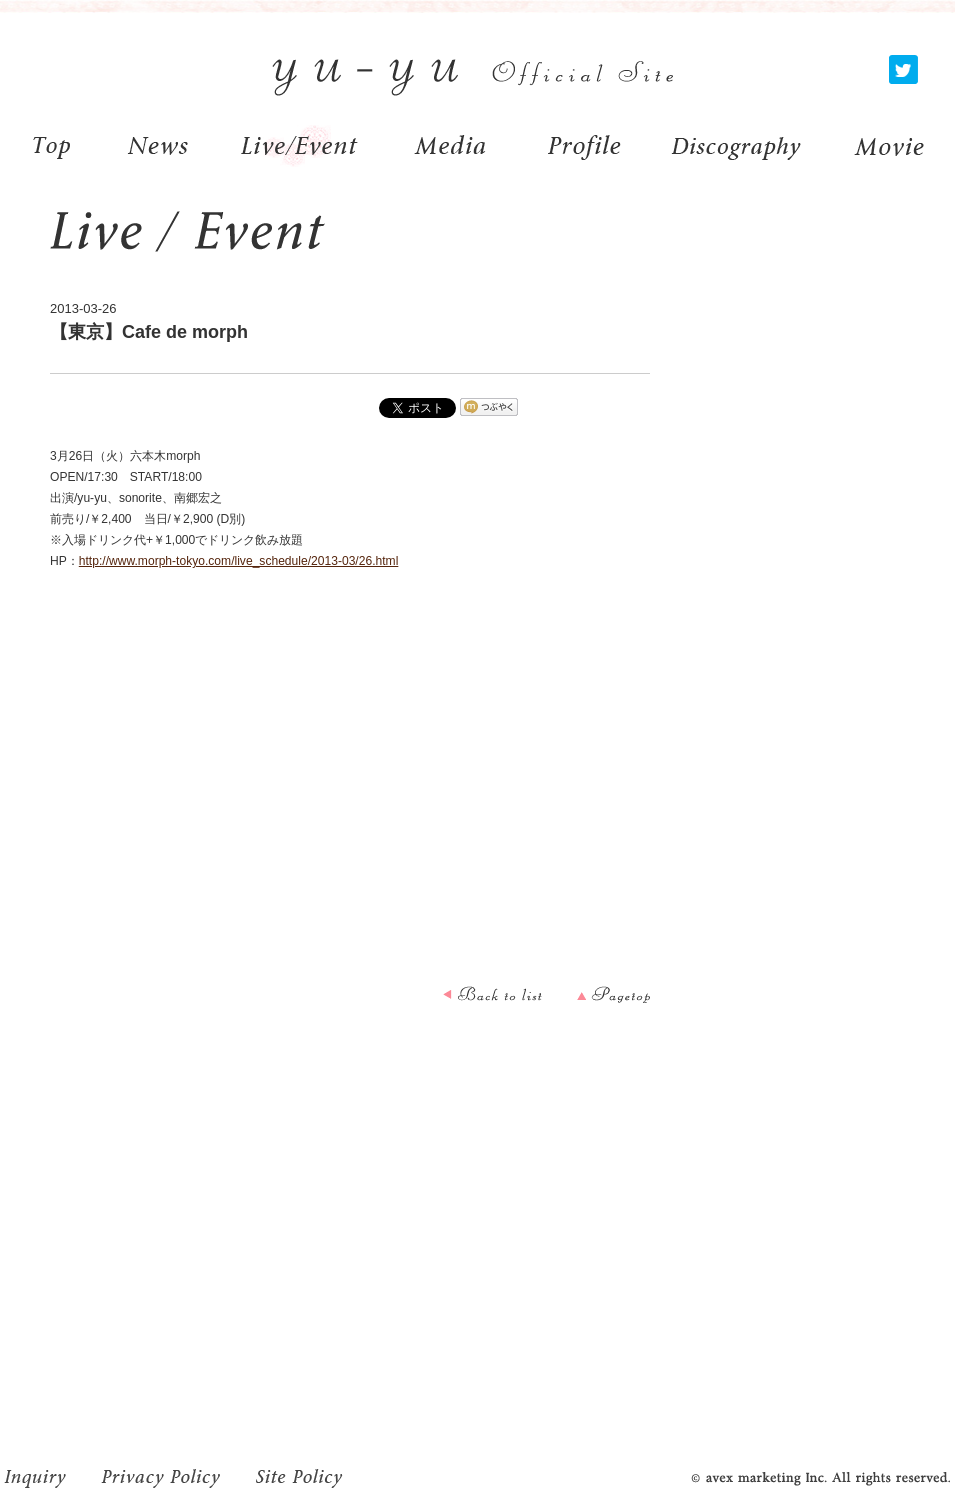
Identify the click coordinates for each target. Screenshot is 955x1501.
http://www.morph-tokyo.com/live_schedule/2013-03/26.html (239, 561)
